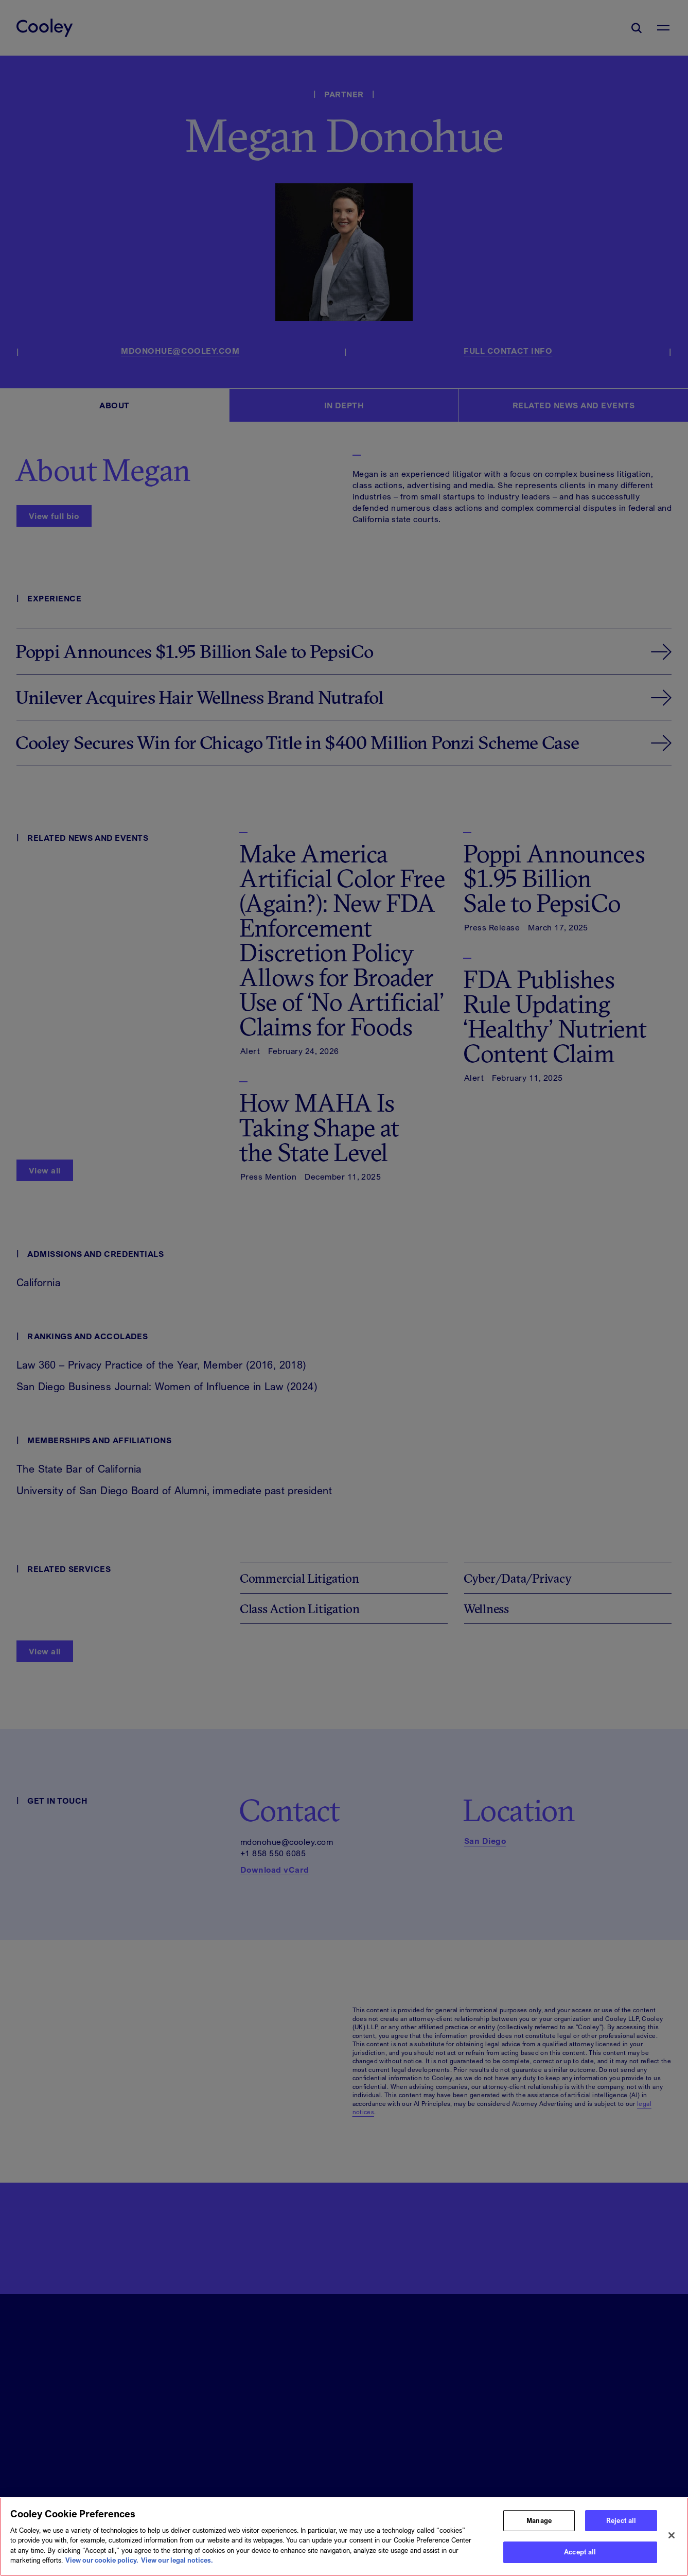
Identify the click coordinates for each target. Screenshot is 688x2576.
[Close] (671, 2540)
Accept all (580, 2557)
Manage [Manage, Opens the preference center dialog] (539, 2525)
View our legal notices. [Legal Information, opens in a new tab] (177, 2565)
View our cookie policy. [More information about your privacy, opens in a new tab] (101, 2565)
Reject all (621, 2525)
